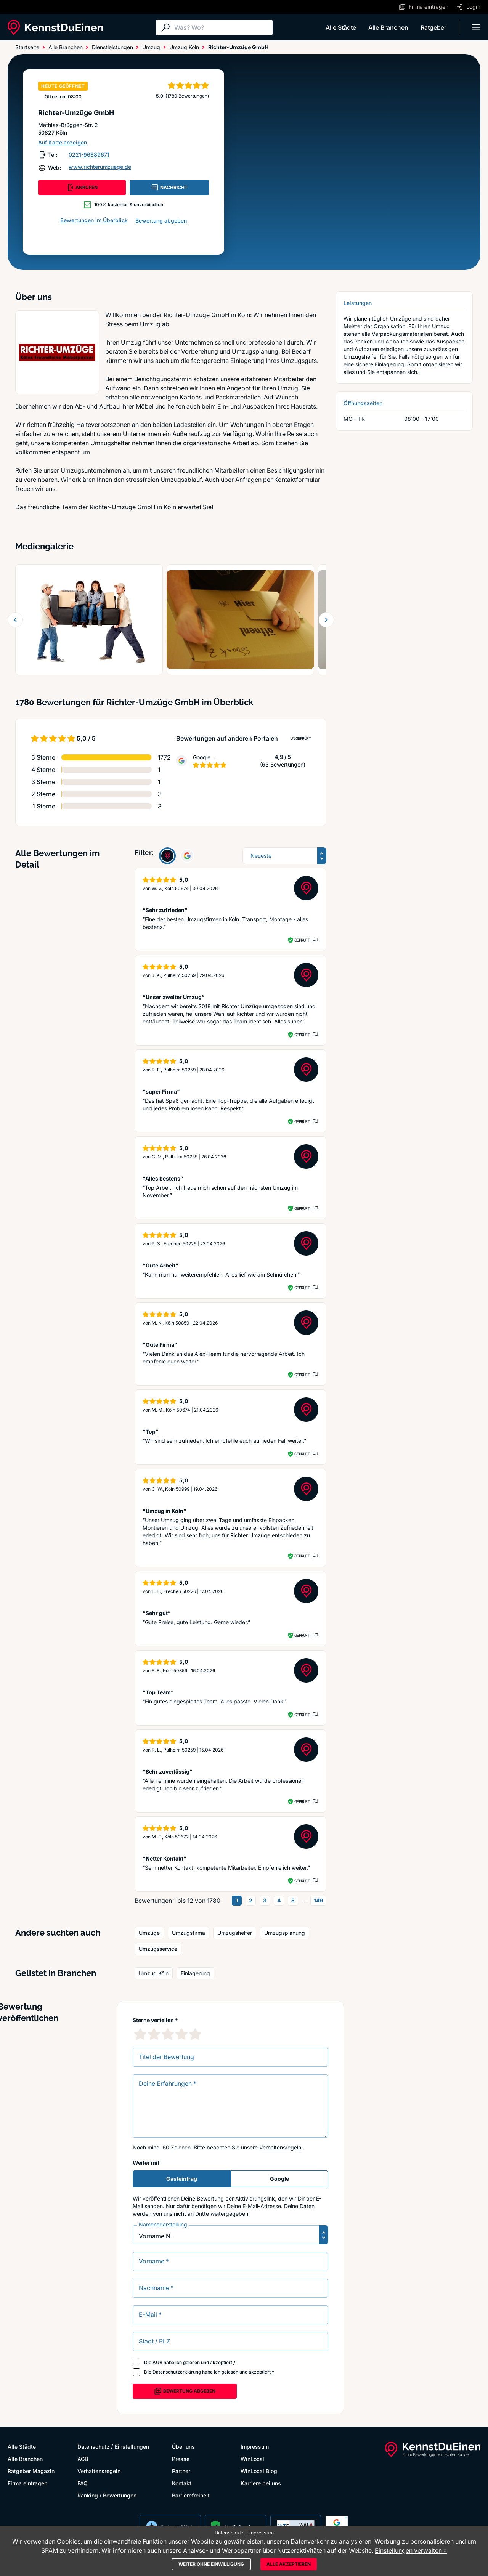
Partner (181, 2471)
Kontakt (181, 2483)
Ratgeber (433, 27)
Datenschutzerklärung (176, 2372)
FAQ (82, 2483)
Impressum (255, 2446)
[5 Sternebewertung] (195, 2034)
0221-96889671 (89, 154)
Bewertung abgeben (161, 220)
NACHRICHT (169, 187)
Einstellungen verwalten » (411, 2550)
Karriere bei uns (261, 2483)
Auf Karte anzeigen (62, 142)
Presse (180, 2459)
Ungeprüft (300, 738)
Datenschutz (93, 2446)
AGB (157, 2362)
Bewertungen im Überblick (94, 220)
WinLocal (252, 2459)
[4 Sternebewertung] (181, 2034)
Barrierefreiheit (191, 2495)
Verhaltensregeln (280, 2147)
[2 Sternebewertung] (154, 2034)
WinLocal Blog (259, 2471)
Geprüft (302, 940)
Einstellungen (132, 2446)
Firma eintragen (27, 2483)
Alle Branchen (388, 27)
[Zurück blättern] (15, 619)
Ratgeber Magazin (31, 2471)
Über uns (183, 2446)
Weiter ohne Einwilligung (211, 2564)
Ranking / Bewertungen (106, 2495)
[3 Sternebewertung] (168, 2034)
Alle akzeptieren (288, 2564)
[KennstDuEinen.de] (55, 27)
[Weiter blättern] (326, 619)
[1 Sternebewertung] (140, 2034)
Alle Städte (341, 27)
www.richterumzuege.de (100, 167)
